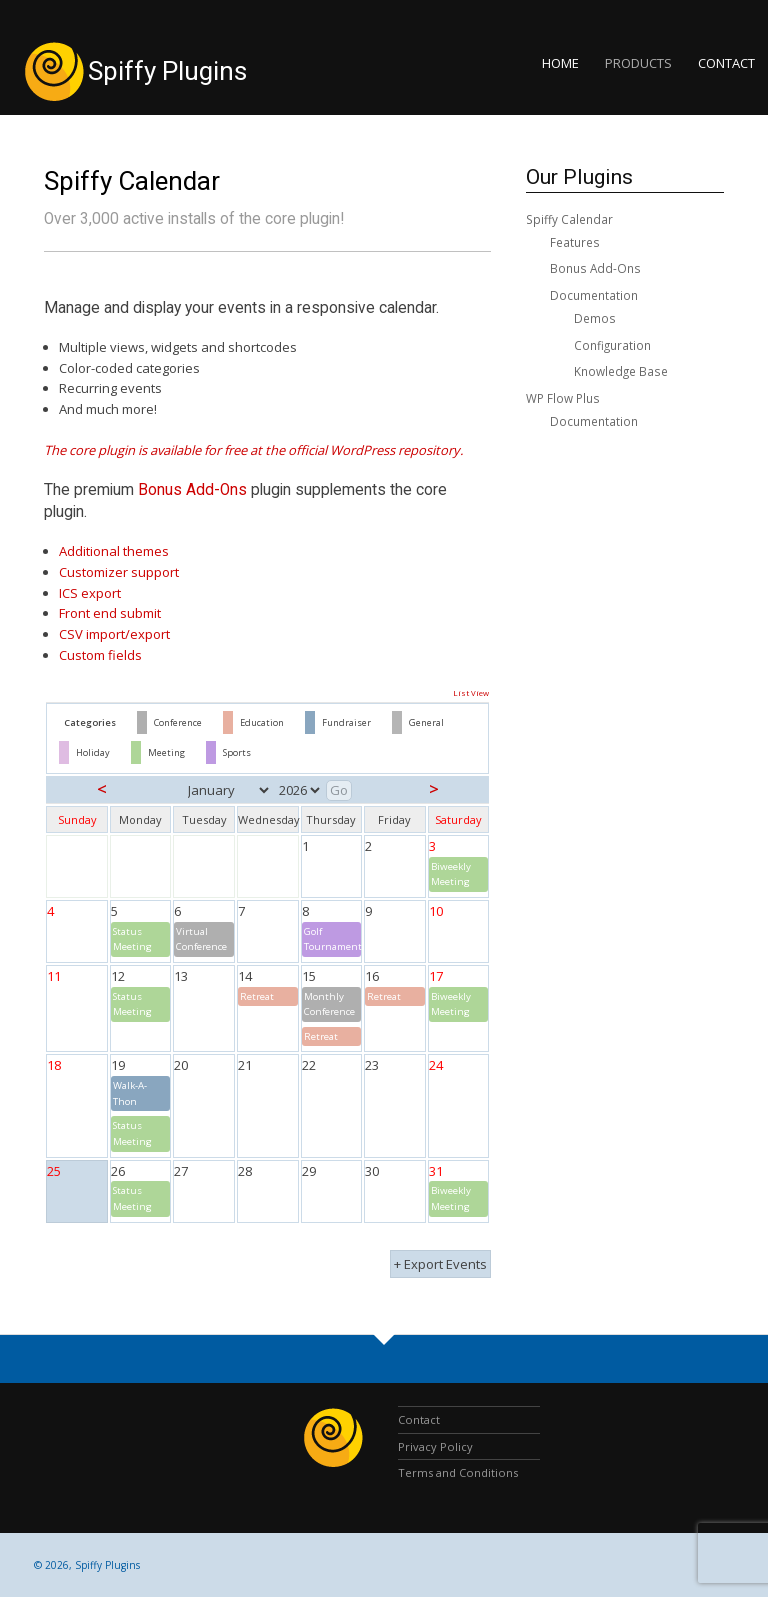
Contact (726, 63)
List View (471, 693)
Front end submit (110, 613)
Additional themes (114, 551)
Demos (595, 318)
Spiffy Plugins (167, 71)
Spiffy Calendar (132, 181)
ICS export (90, 593)
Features (575, 242)
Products (638, 63)
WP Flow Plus (563, 398)
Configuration (612, 345)
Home (560, 63)
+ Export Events (440, 1264)
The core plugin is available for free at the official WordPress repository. (253, 450)
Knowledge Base (621, 371)
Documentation (594, 295)
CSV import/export (114, 634)
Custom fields (100, 655)
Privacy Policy (435, 1446)
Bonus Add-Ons (192, 490)
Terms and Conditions (458, 1472)
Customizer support (119, 572)
